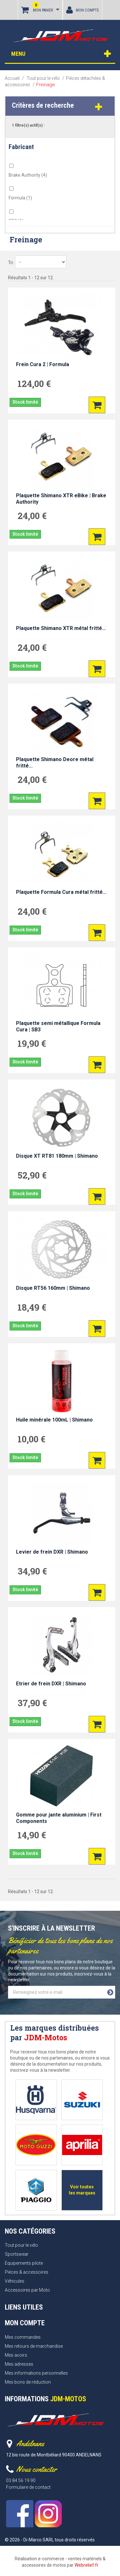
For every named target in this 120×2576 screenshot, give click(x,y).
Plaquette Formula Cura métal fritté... (61, 892)
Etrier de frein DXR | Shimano (51, 1684)
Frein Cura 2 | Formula (42, 364)
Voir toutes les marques (82, 2189)
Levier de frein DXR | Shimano (52, 1552)
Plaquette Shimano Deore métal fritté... (54, 762)
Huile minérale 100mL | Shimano (54, 1420)
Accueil (12, 78)
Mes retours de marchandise (34, 2346)
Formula (20, 197)
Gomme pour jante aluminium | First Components (58, 1818)
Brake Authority (28, 175)
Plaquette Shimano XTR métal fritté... (61, 628)
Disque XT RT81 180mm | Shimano (57, 1156)
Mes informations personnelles (36, 2373)
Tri (10, 262)
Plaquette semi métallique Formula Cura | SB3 (58, 1026)
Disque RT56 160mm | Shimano (53, 1288)
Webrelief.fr (87, 2565)
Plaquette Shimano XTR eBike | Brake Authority (61, 498)
